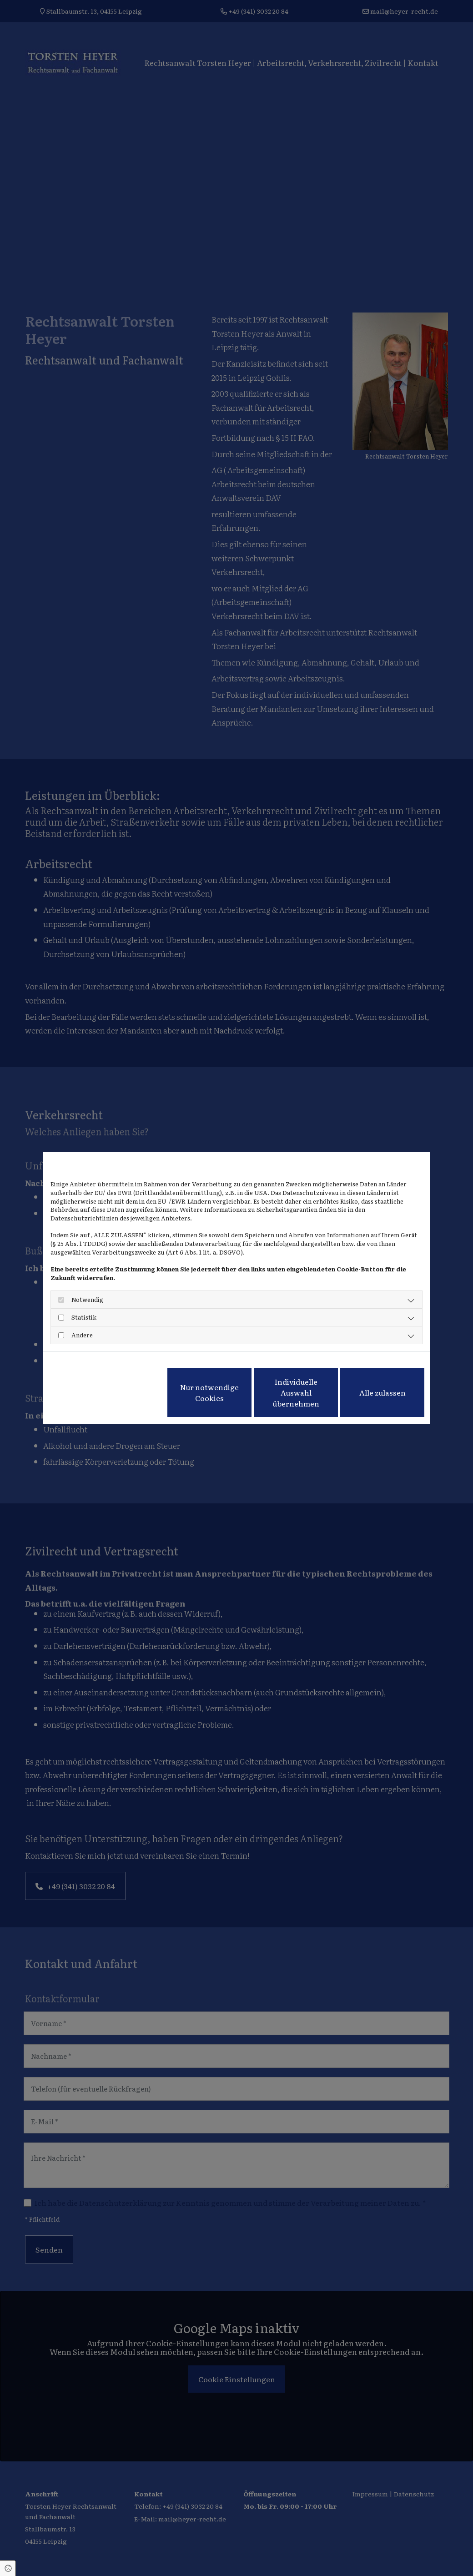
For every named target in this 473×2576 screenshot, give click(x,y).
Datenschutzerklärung (82, 1363)
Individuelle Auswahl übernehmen (295, 1392)
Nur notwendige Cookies (209, 1392)
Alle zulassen (382, 1392)
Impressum (139, 1363)
